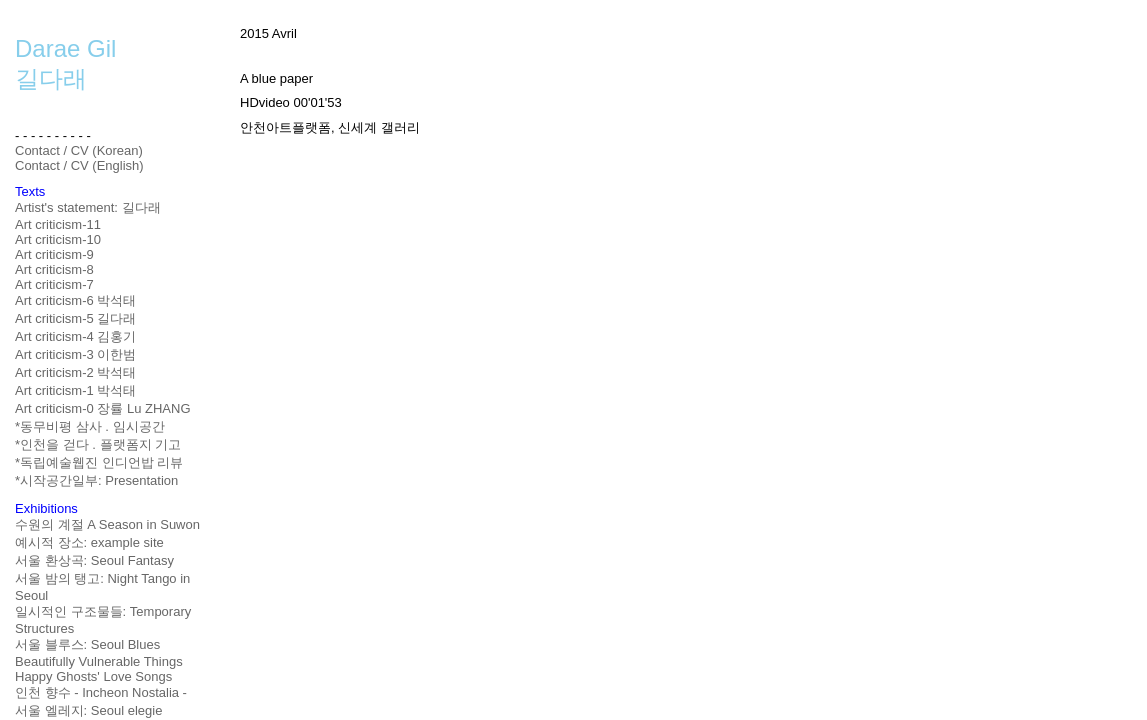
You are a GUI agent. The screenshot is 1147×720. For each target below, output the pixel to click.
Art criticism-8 (54, 269)
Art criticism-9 (54, 254)
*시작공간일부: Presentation (96, 480)
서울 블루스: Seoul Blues (87, 644)
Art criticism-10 (58, 239)
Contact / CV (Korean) (79, 150)
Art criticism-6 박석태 (75, 300)
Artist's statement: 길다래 (88, 207)
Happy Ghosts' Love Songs (93, 676)
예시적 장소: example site (89, 542)
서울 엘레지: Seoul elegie (88, 710)
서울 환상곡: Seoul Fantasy (94, 560)
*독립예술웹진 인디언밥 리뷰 (99, 462)
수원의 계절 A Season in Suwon (107, 524)
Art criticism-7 (54, 284)
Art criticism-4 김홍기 (75, 336)
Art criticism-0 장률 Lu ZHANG (103, 408)
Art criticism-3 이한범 (75, 354)
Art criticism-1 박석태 (75, 390)
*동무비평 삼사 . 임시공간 (90, 426)
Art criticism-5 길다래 (75, 318)
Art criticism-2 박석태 (75, 372)
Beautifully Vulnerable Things (99, 661)
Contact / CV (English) (79, 165)
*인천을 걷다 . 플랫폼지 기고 (98, 444)
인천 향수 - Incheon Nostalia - (101, 692)
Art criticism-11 (58, 224)
